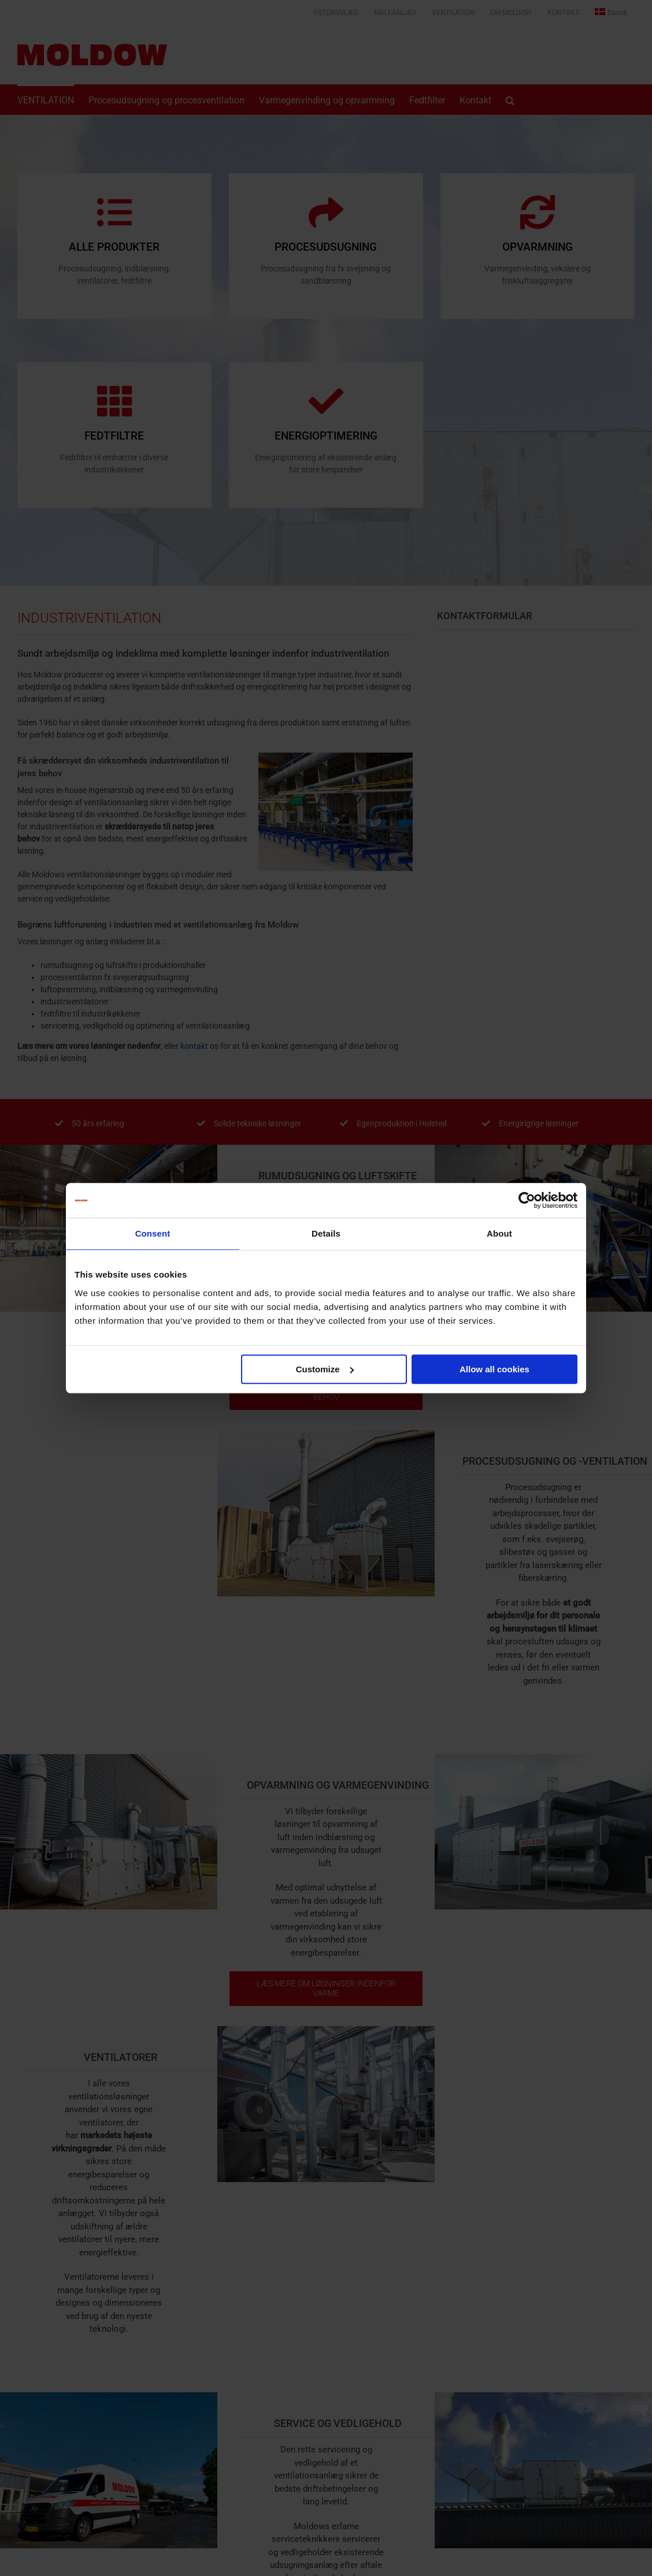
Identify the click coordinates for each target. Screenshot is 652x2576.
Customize (325, 1369)
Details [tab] (326, 1233)
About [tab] (499, 1233)
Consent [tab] (153, 1233)
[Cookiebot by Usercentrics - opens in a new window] (526, 1200)
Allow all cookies (494, 1369)
